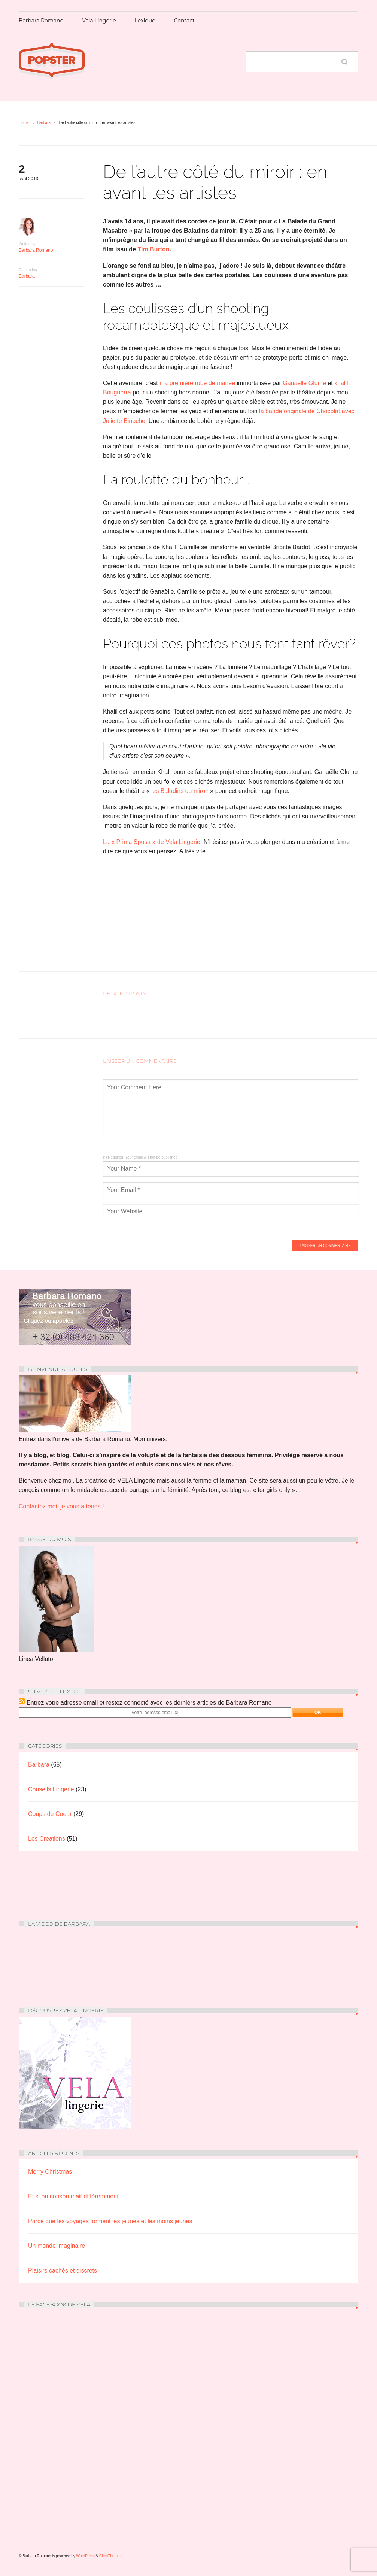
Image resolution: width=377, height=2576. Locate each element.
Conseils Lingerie (51, 1789)
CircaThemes (110, 2556)
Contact (184, 20)
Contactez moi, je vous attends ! (61, 1506)
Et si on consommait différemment (73, 2196)
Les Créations (46, 1838)
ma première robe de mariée (198, 383)
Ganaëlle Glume (304, 383)
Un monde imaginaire (56, 2246)
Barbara (44, 123)
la (261, 411)
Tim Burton (153, 249)
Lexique (145, 20)
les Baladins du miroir (180, 791)
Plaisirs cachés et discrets (62, 2270)
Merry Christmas (50, 2171)
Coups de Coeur (50, 1814)
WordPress (85, 2556)
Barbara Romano (41, 20)
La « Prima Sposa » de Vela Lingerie (151, 842)
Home (24, 123)
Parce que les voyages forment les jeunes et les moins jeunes (110, 2221)
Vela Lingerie (99, 20)
